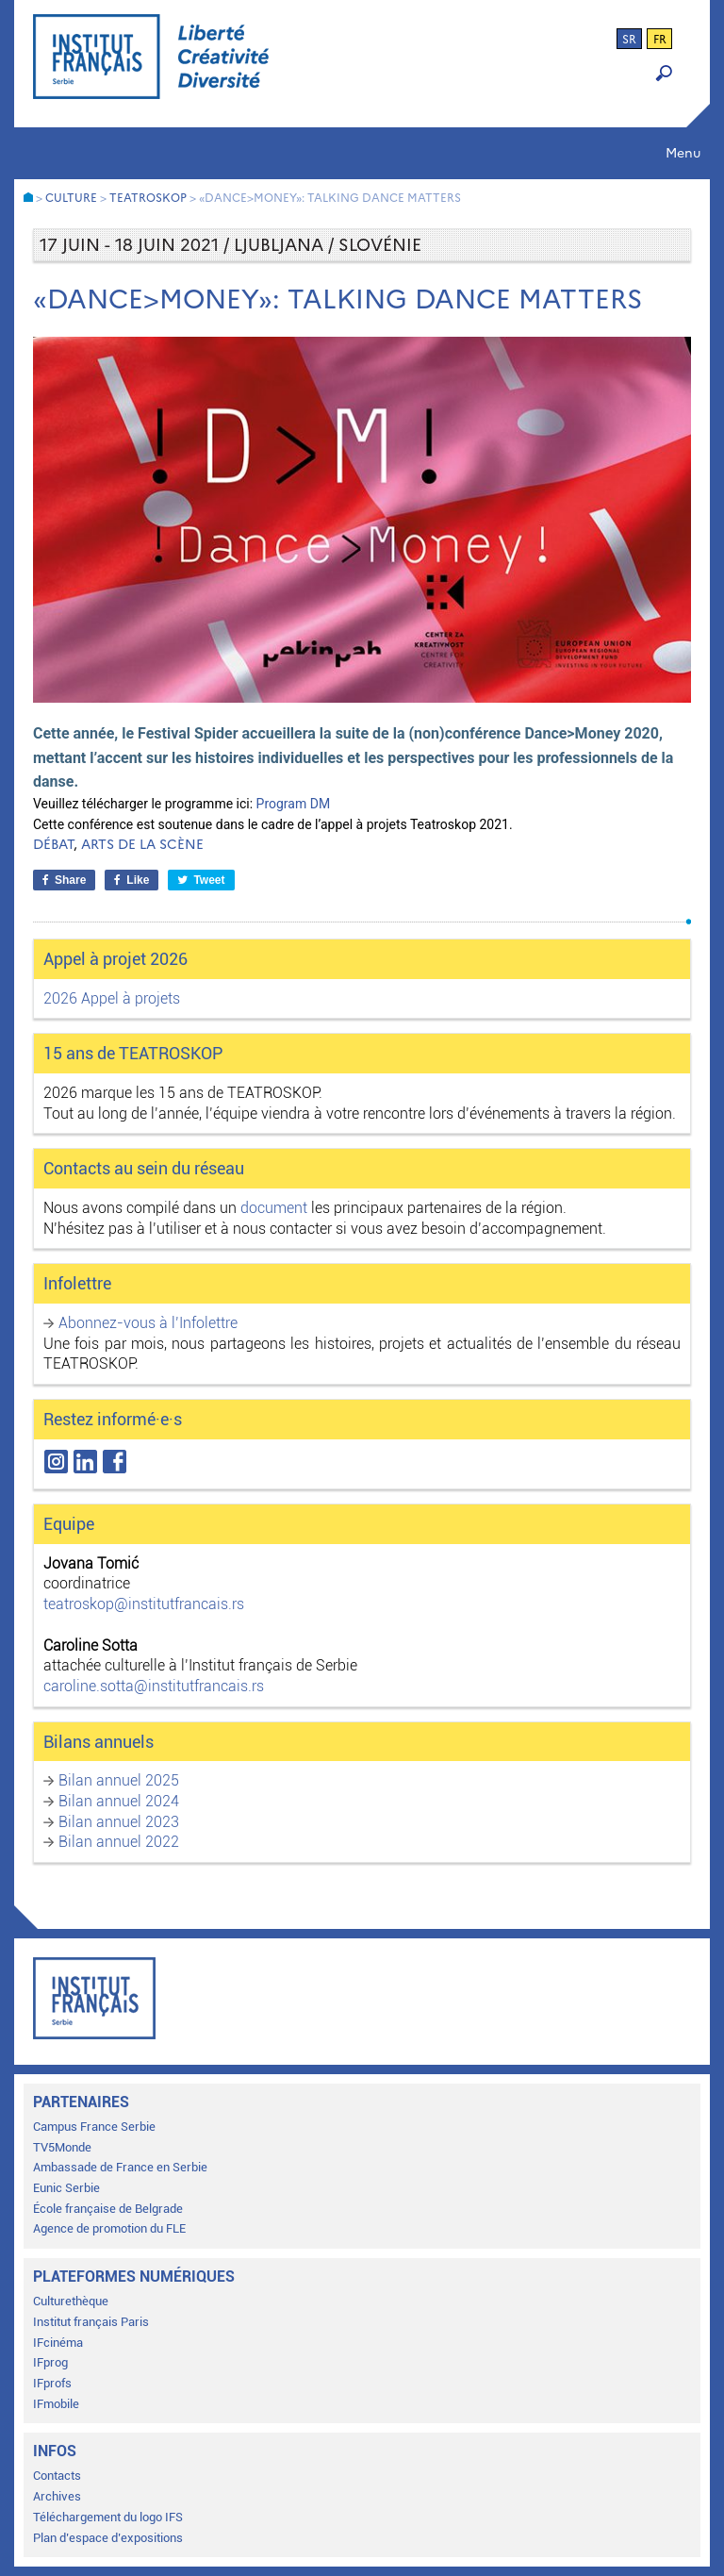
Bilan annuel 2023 (118, 1822)
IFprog (50, 2362)
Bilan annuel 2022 (118, 1842)
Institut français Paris (91, 2322)
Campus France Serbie (94, 2126)
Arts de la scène (142, 845)
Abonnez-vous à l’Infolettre (148, 1323)
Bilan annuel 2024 (118, 1801)
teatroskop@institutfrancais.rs (143, 1604)
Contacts (57, 2475)
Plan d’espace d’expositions (108, 2538)
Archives (57, 2496)
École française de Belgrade (108, 2209)
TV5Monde (62, 2147)
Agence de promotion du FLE (109, 2228)
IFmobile (56, 2404)
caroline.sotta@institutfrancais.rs (153, 1686)
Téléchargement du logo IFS (108, 2517)
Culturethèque (70, 2301)
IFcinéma (58, 2342)
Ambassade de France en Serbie (120, 2167)
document (273, 1208)
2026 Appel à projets (111, 998)
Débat (53, 845)
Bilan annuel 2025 (118, 1780)
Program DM (293, 803)
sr (629, 39)
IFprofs (52, 2383)
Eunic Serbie (66, 2188)
